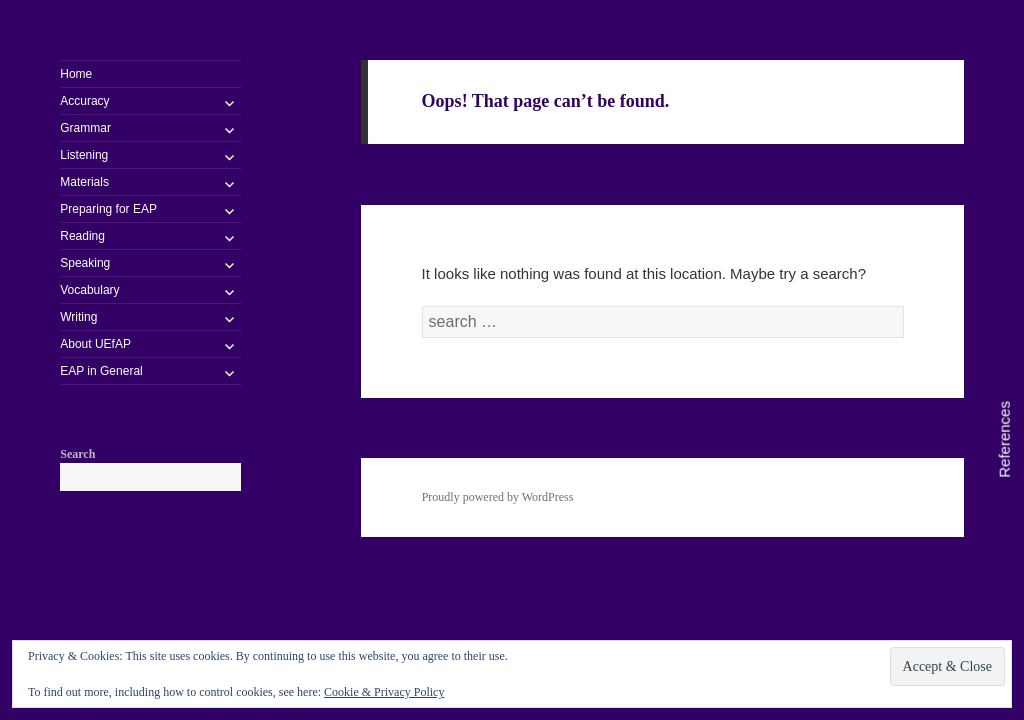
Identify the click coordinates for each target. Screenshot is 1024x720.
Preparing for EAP (108, 209)
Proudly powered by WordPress (498, 497)
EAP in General (101, 371)
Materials (84, 182)
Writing (78, 317)
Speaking (85, 263)
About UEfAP (95, 344)
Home (76, 74)
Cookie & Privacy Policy (384, 692)
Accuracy (84, 101)
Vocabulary (89, 290)
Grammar (85, 128)
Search (77, 454)
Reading (82, 236)
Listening (84, 155)
